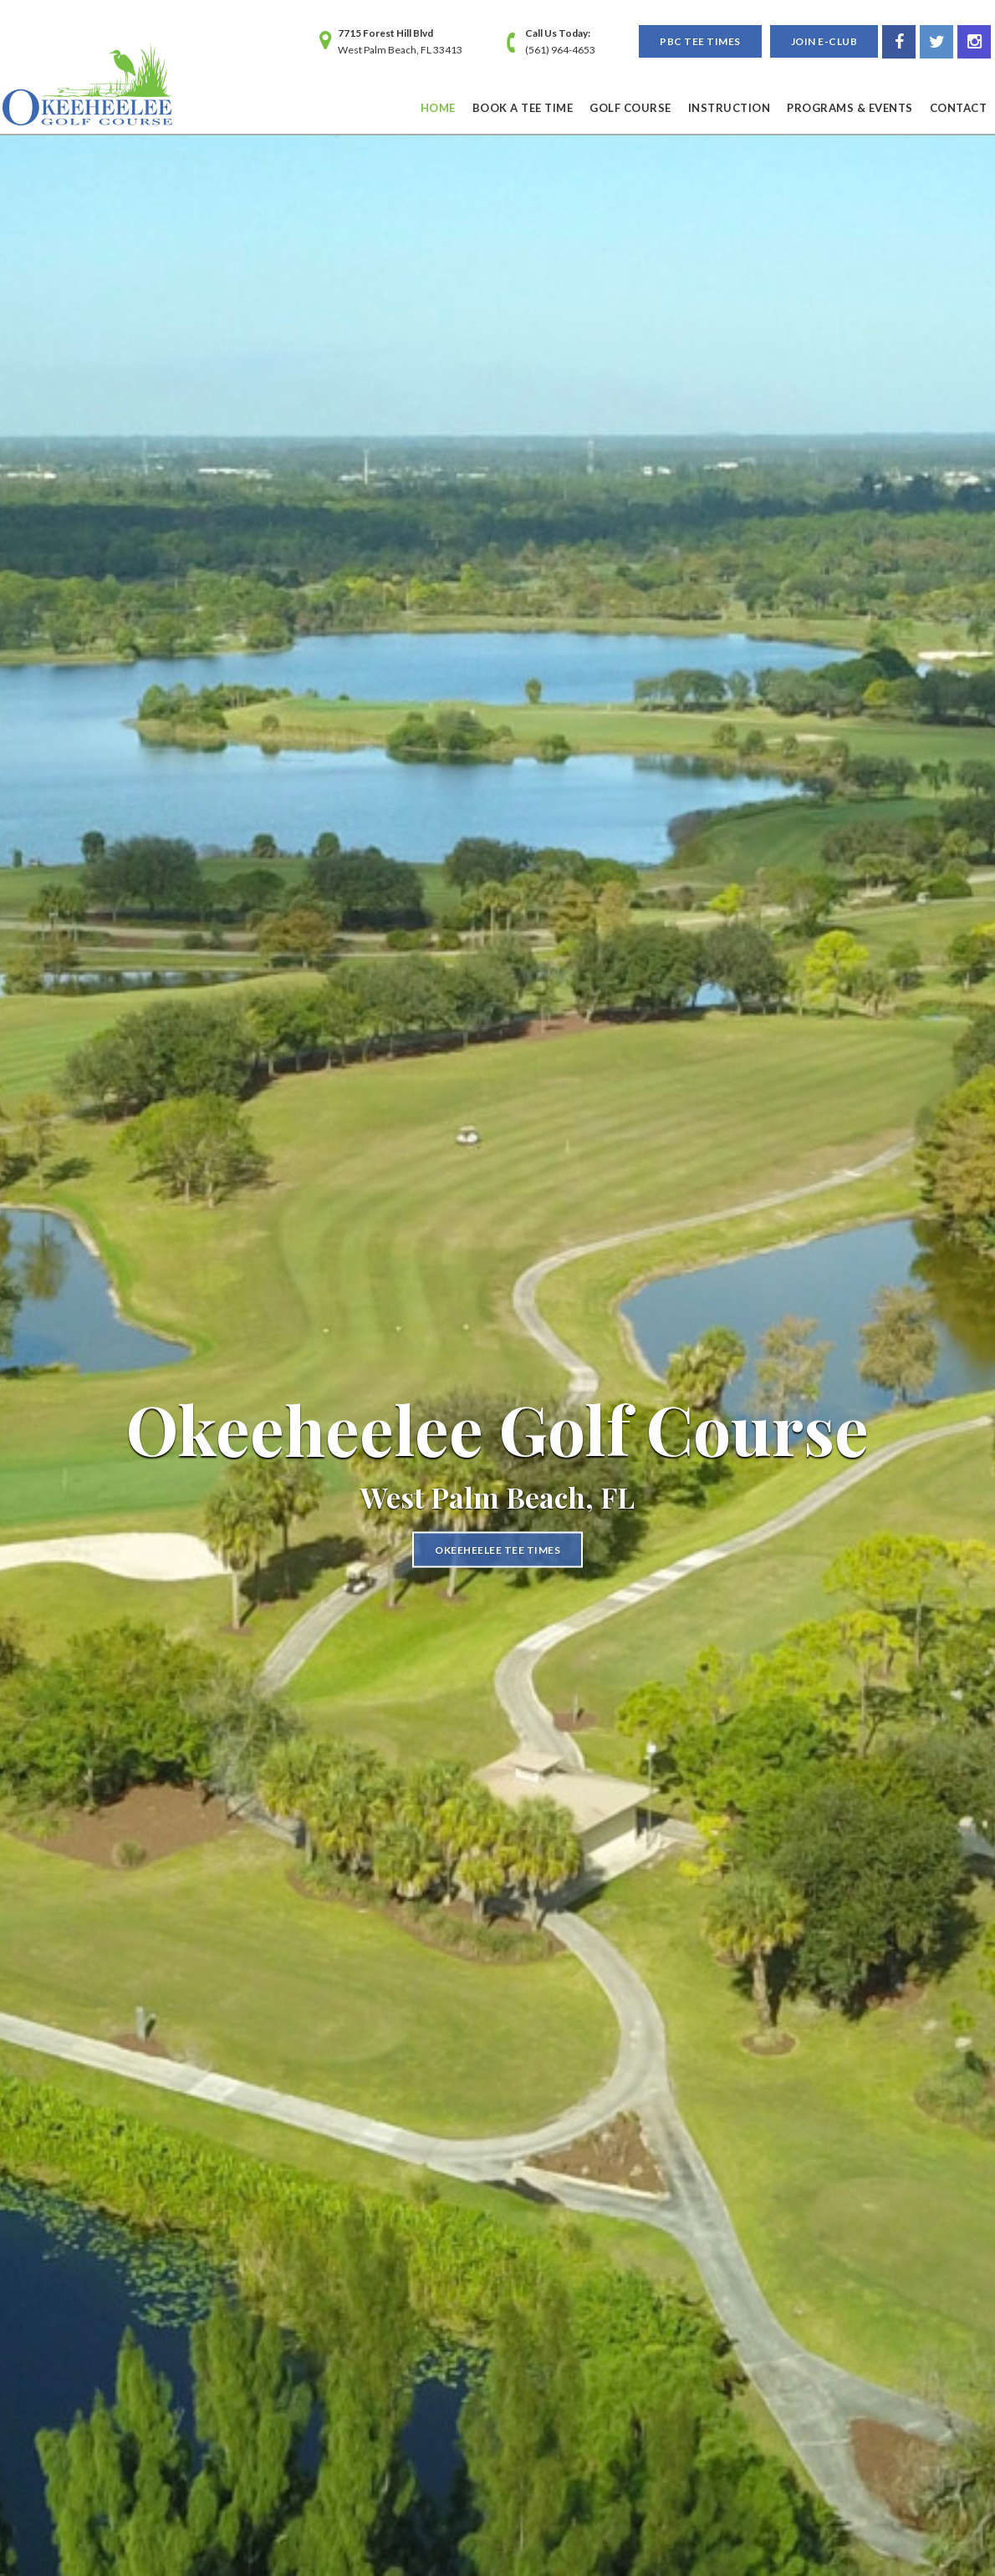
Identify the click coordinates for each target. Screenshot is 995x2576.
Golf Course (630, 108)
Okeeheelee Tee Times (497, 1549)
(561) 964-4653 (560, 49)
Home (438, 108)
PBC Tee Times (700, 41)
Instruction (729, 108)
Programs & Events (850, 108)
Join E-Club (824, 41)
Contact (958, 108)
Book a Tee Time (523, 108)
